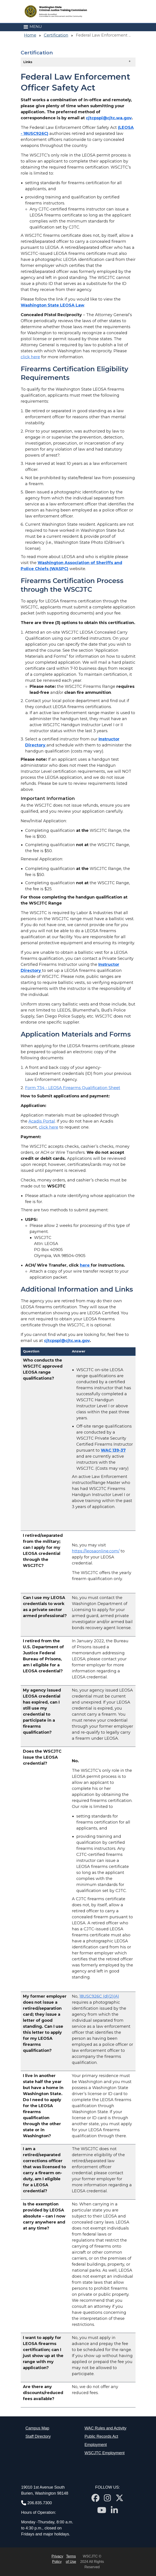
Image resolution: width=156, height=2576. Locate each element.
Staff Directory (38, 2436)
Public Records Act (101, 2436)
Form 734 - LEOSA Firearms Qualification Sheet (72, 1087)
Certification (56, 35)
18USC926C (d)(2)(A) (99, 1996)
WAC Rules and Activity (105, 2428)
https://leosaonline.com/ (96, 1551)
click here (30, 356)
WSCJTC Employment (105, 2453)
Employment (96, 2444)
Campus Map (37, 2428)
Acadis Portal (41, 1121)
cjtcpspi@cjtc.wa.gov (109, 117)
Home (30, 35)
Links (27, 62)
